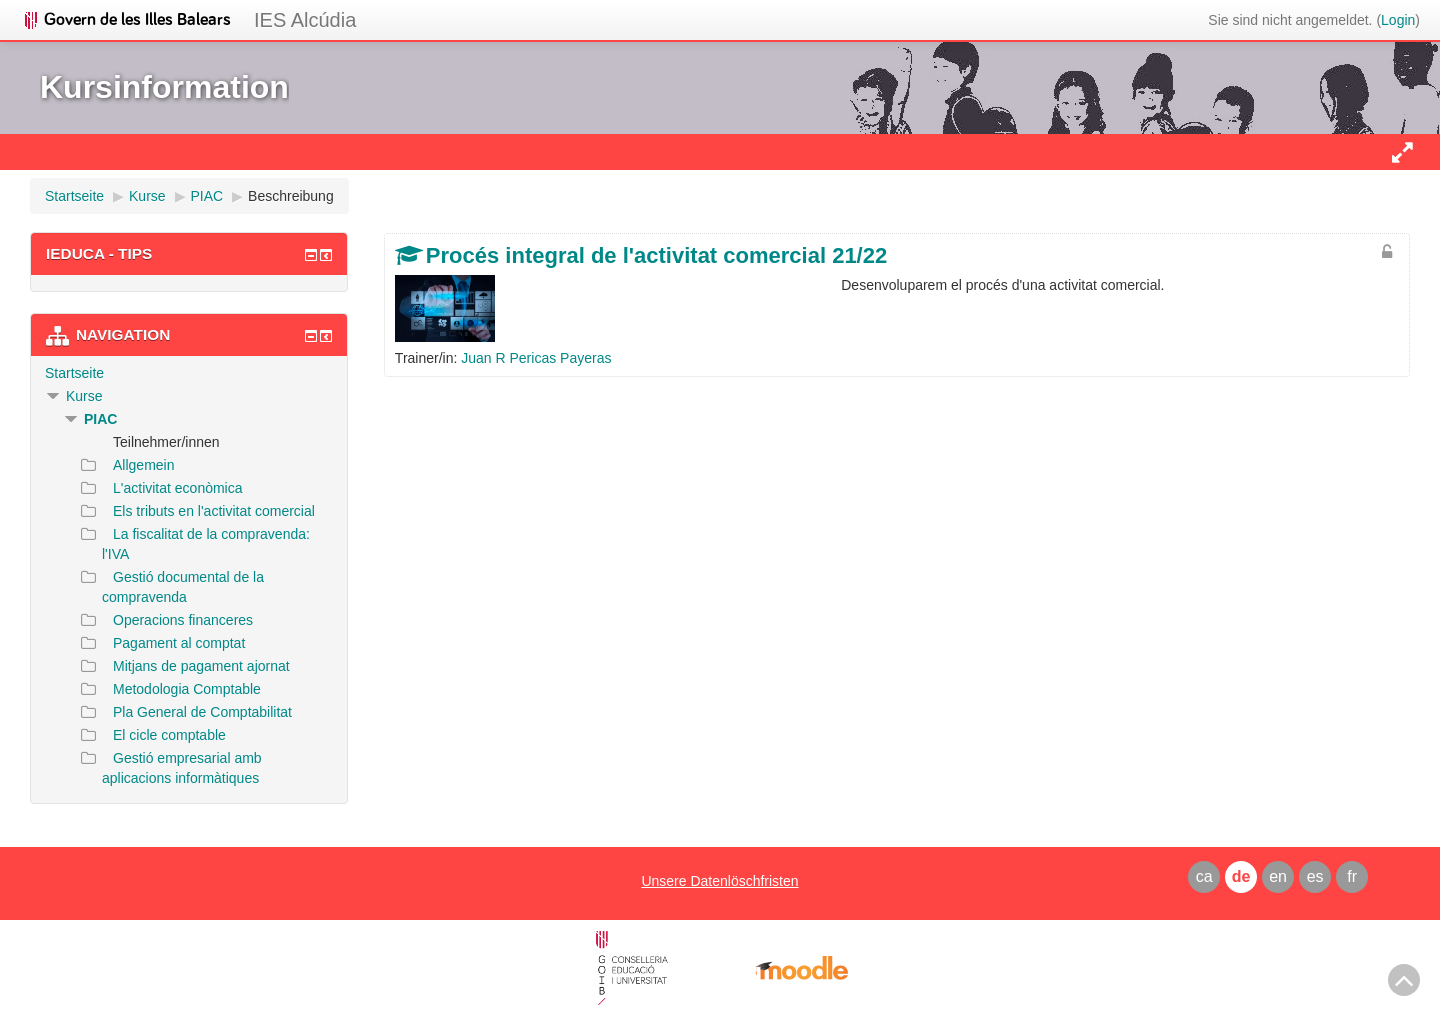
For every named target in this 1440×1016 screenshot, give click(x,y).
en (1278, 876)
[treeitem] (189, 373)
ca (1204, 876)
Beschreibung (291, 196)
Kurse (84, 396)
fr (1352, 876)
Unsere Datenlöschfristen (719, 881)
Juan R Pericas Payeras (536, 358)
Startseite (74, 373)
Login (1398, 20)
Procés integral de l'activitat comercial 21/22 (656, 255)
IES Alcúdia (305, 20)
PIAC (100, 419)
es (1315, 876)
